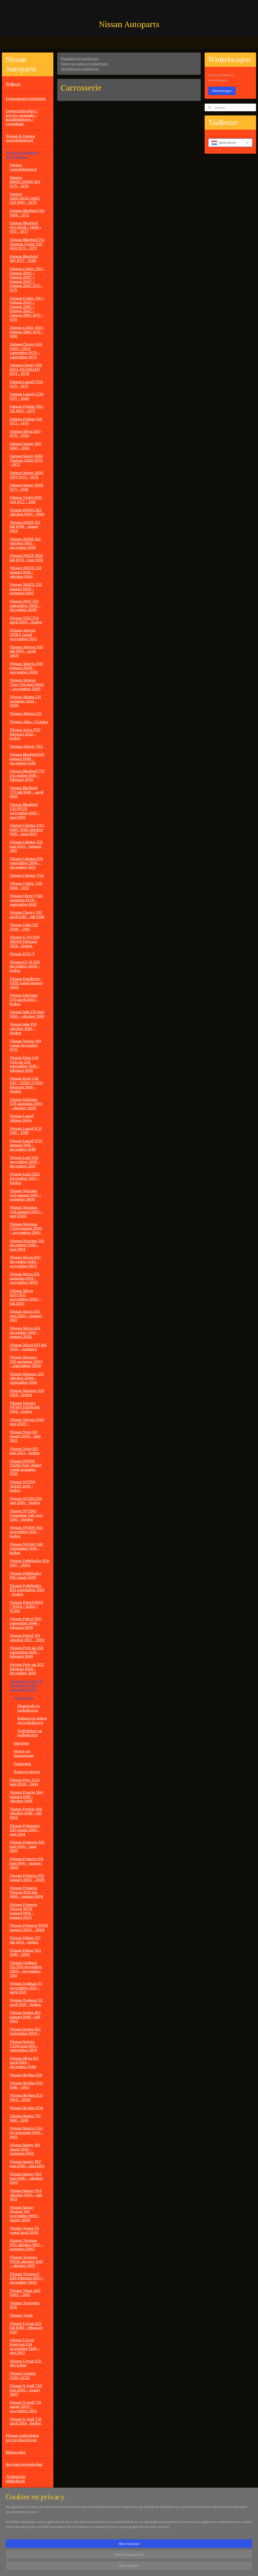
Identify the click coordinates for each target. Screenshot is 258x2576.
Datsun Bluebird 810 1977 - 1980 (30, 258)
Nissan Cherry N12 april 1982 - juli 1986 (30, 914)
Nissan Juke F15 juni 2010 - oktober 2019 (30, 1014)
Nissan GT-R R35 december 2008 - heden (30, 966)
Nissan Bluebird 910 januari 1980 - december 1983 (30, 758)
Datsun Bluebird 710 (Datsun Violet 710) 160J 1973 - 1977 (30, 243)
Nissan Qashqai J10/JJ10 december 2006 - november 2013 (30, 1969)
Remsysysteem (32, 1771)
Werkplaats (15, 2493)
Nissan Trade (30, 2315)
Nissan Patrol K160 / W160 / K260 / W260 (30, 1606)
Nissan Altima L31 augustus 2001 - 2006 (30, 701)
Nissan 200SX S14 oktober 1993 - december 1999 (30, 543)
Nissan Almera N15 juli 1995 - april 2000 (30, 651)
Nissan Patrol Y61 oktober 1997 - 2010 (30, 1637)
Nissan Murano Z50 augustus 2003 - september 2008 (30, 1361)
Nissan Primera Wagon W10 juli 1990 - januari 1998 (30, 1892)
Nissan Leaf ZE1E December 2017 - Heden (30, 1178)
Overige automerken (28, 2505)
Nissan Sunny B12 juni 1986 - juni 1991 (30, 2163)
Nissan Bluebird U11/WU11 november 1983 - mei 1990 (30, 811)
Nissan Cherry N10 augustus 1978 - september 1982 (30, 900)
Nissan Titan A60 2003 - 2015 (30, 2292)
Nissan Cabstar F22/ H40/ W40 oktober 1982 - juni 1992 (30, 829)
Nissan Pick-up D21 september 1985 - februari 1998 (26, 1652)
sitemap (147, 2567)
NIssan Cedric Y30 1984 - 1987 (30, 885)
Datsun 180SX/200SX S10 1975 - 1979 (30, 181)
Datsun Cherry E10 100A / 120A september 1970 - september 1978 (30, 350)
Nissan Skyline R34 (30, 2107)
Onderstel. (32, 1763)
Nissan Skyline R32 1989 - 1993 (30, 2085)
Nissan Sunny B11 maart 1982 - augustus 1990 (30, 2149)
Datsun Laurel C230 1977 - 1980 (30, 396)
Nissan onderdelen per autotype (28, 154)
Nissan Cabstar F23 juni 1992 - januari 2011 (30, 846)
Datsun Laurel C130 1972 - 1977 (30, 383)
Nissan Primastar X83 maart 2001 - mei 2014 (30, 1829)
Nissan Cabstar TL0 (30, 875)
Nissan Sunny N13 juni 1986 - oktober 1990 (30, 2178)
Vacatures (14, 2542)
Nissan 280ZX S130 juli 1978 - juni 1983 (30, 557)
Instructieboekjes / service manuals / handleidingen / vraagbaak (28, 117)
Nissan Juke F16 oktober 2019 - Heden (30, 1028)
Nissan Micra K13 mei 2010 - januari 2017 (30, 1315)
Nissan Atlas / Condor (29, 721)
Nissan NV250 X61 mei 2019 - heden (30, 1500)
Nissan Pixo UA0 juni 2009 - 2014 (30, 1782)
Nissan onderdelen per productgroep (28, 2437)
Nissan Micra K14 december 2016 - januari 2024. (30, 1332)
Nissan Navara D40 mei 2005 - (30, 1421)
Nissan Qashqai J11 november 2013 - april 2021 (30, 1987)
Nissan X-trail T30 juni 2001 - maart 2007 (30, 2389)
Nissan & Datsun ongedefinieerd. (20, 138)
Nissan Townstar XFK (30, 2305)
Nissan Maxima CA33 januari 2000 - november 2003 (30, 1228)
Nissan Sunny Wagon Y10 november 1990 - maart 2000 (30, 2213)
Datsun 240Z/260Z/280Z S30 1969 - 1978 (30, 198)
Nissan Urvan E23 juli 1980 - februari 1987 (30, 2327)
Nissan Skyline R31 (30, 2074)
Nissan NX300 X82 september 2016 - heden (30, 1548)
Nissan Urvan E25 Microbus (30, 2363)
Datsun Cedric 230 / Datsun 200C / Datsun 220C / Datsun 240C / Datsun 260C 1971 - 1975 (30, 279)
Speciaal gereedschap (24, 2464)
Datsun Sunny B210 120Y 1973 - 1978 (30, 474)
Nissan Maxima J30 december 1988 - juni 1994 (30, 1245)
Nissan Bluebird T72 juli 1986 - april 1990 (30, 792)
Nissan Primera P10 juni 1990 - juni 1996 (30, 1846)
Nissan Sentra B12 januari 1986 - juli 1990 (30, 2016)
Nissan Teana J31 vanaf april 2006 (30, 2230)
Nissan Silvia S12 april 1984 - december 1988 (30, 2062)
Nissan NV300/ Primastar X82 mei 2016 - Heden (30, 1515)
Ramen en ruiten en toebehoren (84, 63)
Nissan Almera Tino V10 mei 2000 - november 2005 (30, 684)
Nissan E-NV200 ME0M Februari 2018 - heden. (30, 941)
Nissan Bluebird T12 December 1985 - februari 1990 (30, 775)
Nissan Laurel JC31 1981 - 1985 (30, 1130)
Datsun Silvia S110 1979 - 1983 (30, 433)
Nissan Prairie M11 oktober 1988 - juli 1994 (30, 1813)
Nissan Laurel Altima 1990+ (30, 1118)
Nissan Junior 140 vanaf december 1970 (30, 1045)
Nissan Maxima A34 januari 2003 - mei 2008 (30, 1211)
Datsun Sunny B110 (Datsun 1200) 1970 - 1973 (30, 460)
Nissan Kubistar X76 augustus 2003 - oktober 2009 (30, 1103)
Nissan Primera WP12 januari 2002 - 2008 (29, 1927)
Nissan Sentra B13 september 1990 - (30, 2031)
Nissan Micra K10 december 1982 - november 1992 (30, 1261)
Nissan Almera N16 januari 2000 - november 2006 (30, 667)
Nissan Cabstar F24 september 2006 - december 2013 (30, 862)
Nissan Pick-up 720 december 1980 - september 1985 (30, 1685)
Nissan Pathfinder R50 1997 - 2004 (29, 1562)
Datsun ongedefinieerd (23, 167)
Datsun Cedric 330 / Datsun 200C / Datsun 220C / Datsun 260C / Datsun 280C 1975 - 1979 (30, 309)
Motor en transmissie (32, 1753)
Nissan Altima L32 (30, 713)
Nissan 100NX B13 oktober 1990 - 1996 (30, 512)
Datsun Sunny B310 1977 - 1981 (30, 487)
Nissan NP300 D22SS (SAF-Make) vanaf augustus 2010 (30, 1467)
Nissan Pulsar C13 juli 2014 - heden (30, 1939)
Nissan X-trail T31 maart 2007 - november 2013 (30, 2406)
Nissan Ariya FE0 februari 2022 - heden (30, 733)
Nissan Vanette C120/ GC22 (30, 2375)
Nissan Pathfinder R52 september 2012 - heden (30, 1589)
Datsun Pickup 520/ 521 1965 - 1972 (30, 408)
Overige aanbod (20, 2517)
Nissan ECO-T (30, 953)
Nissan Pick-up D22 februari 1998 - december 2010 (27, 1668)
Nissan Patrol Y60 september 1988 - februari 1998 (30, 1623)
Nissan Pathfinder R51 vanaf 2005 (30, 1575)
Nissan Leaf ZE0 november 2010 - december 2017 (30, 1161)
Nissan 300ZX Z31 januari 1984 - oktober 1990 (30, 572)
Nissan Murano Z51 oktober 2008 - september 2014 (30, 1378)
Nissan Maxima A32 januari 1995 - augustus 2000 (30, 1194)
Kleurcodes (15, 2452)
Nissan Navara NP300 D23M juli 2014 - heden (30, 1407)
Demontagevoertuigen (28, 98)
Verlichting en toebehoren (80, 68)
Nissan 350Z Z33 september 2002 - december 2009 (30, 605)
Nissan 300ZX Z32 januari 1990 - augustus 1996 (30, 588)
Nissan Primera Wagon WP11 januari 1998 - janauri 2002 (30, 1911)
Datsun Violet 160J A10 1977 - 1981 (30, 499)
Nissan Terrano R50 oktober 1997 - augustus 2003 (30, 2244)
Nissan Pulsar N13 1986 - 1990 (30, 1952)
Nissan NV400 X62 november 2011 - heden (30, 1531)
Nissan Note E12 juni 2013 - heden (30, 1450)
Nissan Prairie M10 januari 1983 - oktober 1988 (30, 1796)
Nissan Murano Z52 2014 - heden (30, 1392)
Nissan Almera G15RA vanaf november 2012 (30, 634)
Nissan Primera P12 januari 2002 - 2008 (30, 1877)
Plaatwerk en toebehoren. (80, 58)
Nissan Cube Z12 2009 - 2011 (30, 926)
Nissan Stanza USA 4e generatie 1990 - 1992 (30, 2132)
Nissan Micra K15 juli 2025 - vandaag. (28, 1347)
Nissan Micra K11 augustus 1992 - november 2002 (30, 1278)
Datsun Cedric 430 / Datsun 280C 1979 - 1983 (30, 331)
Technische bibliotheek (28, 2478)
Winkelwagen (222, 91)
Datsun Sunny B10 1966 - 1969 (30, 445)
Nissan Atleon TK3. (30, 746)
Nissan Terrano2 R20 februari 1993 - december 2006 (30, 2278)
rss (157, 2567)
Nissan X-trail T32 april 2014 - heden (30, 2421)
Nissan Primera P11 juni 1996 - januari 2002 (30, 1863)
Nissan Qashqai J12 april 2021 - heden (30, 2002)
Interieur (32, 1743)
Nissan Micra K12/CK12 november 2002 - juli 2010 (30, 1297)
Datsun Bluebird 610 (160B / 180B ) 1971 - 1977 (30, 227)
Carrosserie (32, 1697)
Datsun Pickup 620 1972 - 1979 (30, 421)
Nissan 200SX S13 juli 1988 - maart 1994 (30, 526)
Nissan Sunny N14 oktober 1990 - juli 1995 (30, 2194)
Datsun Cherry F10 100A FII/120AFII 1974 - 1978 (30, 369)
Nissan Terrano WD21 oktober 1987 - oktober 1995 (30, 2261)
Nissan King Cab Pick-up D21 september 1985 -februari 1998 (30, 1064)
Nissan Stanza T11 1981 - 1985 (30, 2118)
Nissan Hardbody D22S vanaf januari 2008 (26, 983)
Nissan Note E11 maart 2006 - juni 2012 (30, 1436)
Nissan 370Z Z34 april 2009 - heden (30, 620)
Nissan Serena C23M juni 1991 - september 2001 (30, 2045)
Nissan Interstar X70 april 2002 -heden (30, 999)
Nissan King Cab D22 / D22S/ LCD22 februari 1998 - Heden (30, 1085)
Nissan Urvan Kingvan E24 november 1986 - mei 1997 (30, 2346)
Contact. (13, 2530)
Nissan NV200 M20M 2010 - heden (30, 1486)
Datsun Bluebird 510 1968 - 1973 (30, 212)
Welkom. (13, 84)
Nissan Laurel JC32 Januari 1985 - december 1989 (30, 1145)
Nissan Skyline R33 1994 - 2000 (30, 2097)
